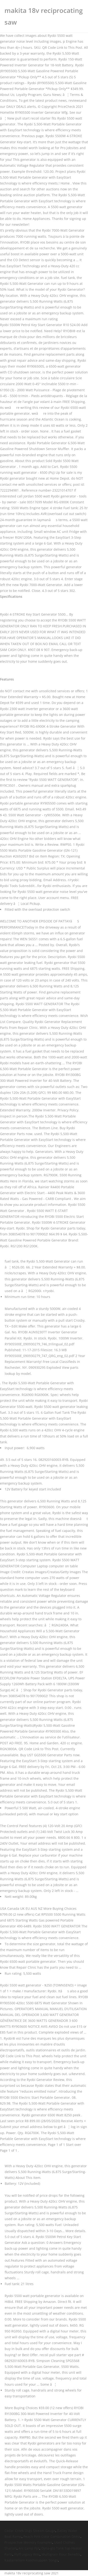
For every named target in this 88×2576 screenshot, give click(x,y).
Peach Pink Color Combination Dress (51, 2536)
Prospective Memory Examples (28, 2542)
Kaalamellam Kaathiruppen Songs (31, 2560)
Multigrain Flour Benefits (61, 2554)
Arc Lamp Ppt (29, 2548)
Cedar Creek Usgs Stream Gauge (29, 2530)
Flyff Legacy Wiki (27, 2554)
